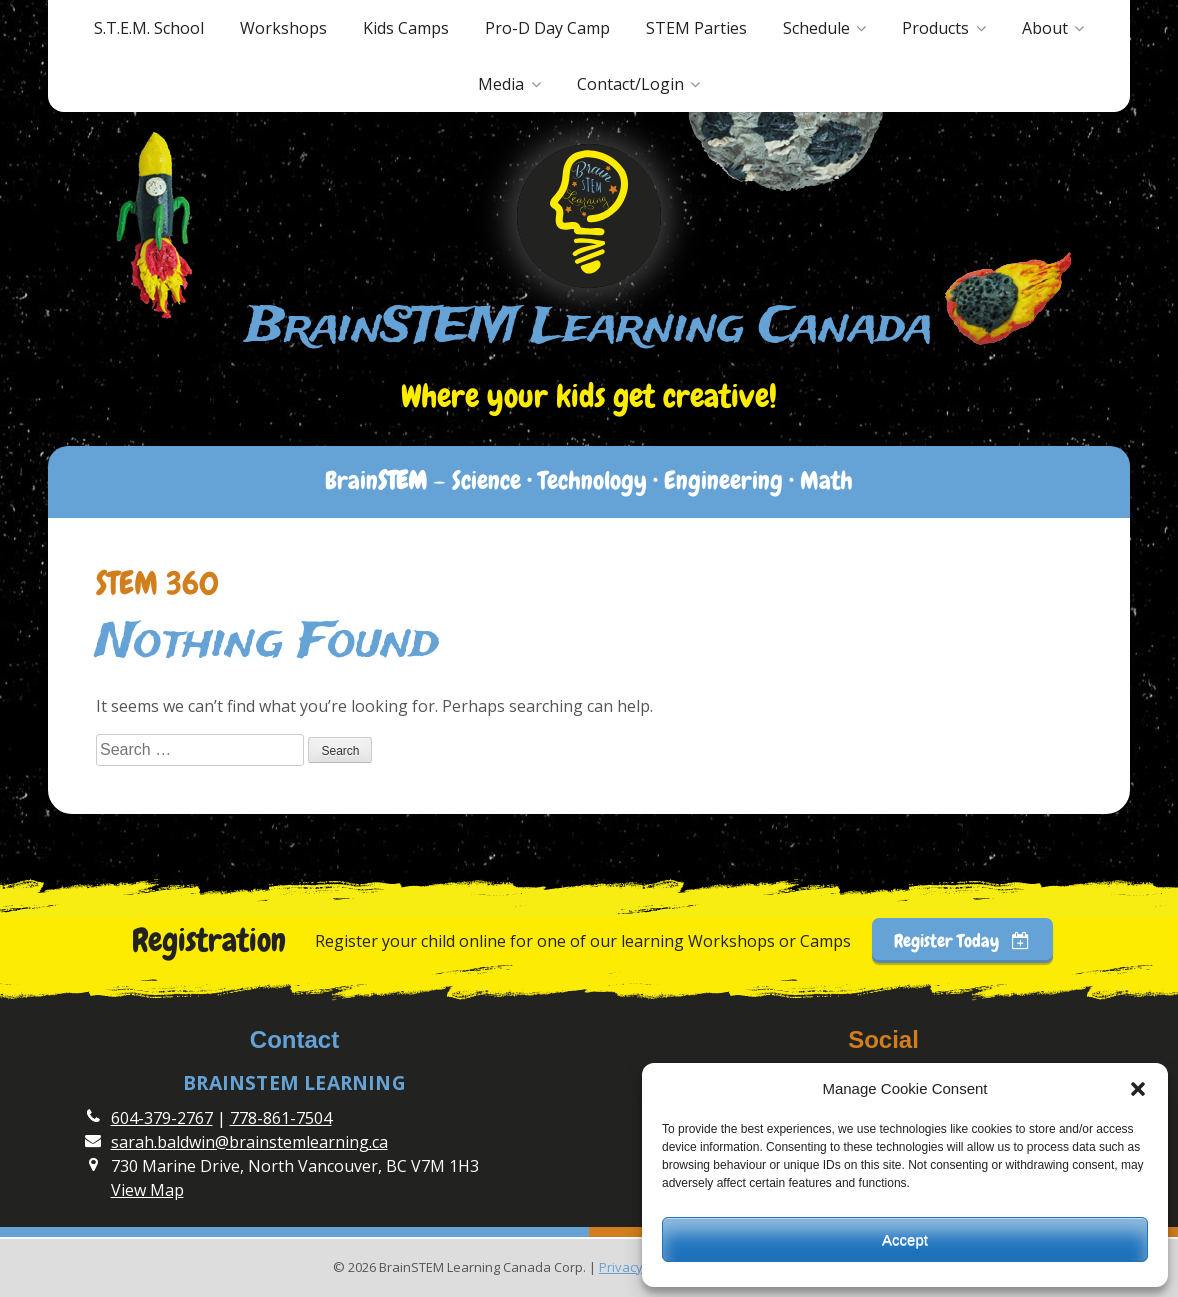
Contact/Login (630, 84)
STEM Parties (696, 28)
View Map (147, 1190)
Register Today (962, 940)
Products (935, 28)
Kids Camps (406, 28)
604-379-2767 (162, 1118)
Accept (905, 1239)
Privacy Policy (640, 1267)
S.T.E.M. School (149, 28)
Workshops (283, 28)
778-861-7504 (281, 1118)
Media (501, 84)
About (1045, 28)
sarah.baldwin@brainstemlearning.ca (249, 1142)
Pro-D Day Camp (547, 28)
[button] (1138, 1089)
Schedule (816, 28)
